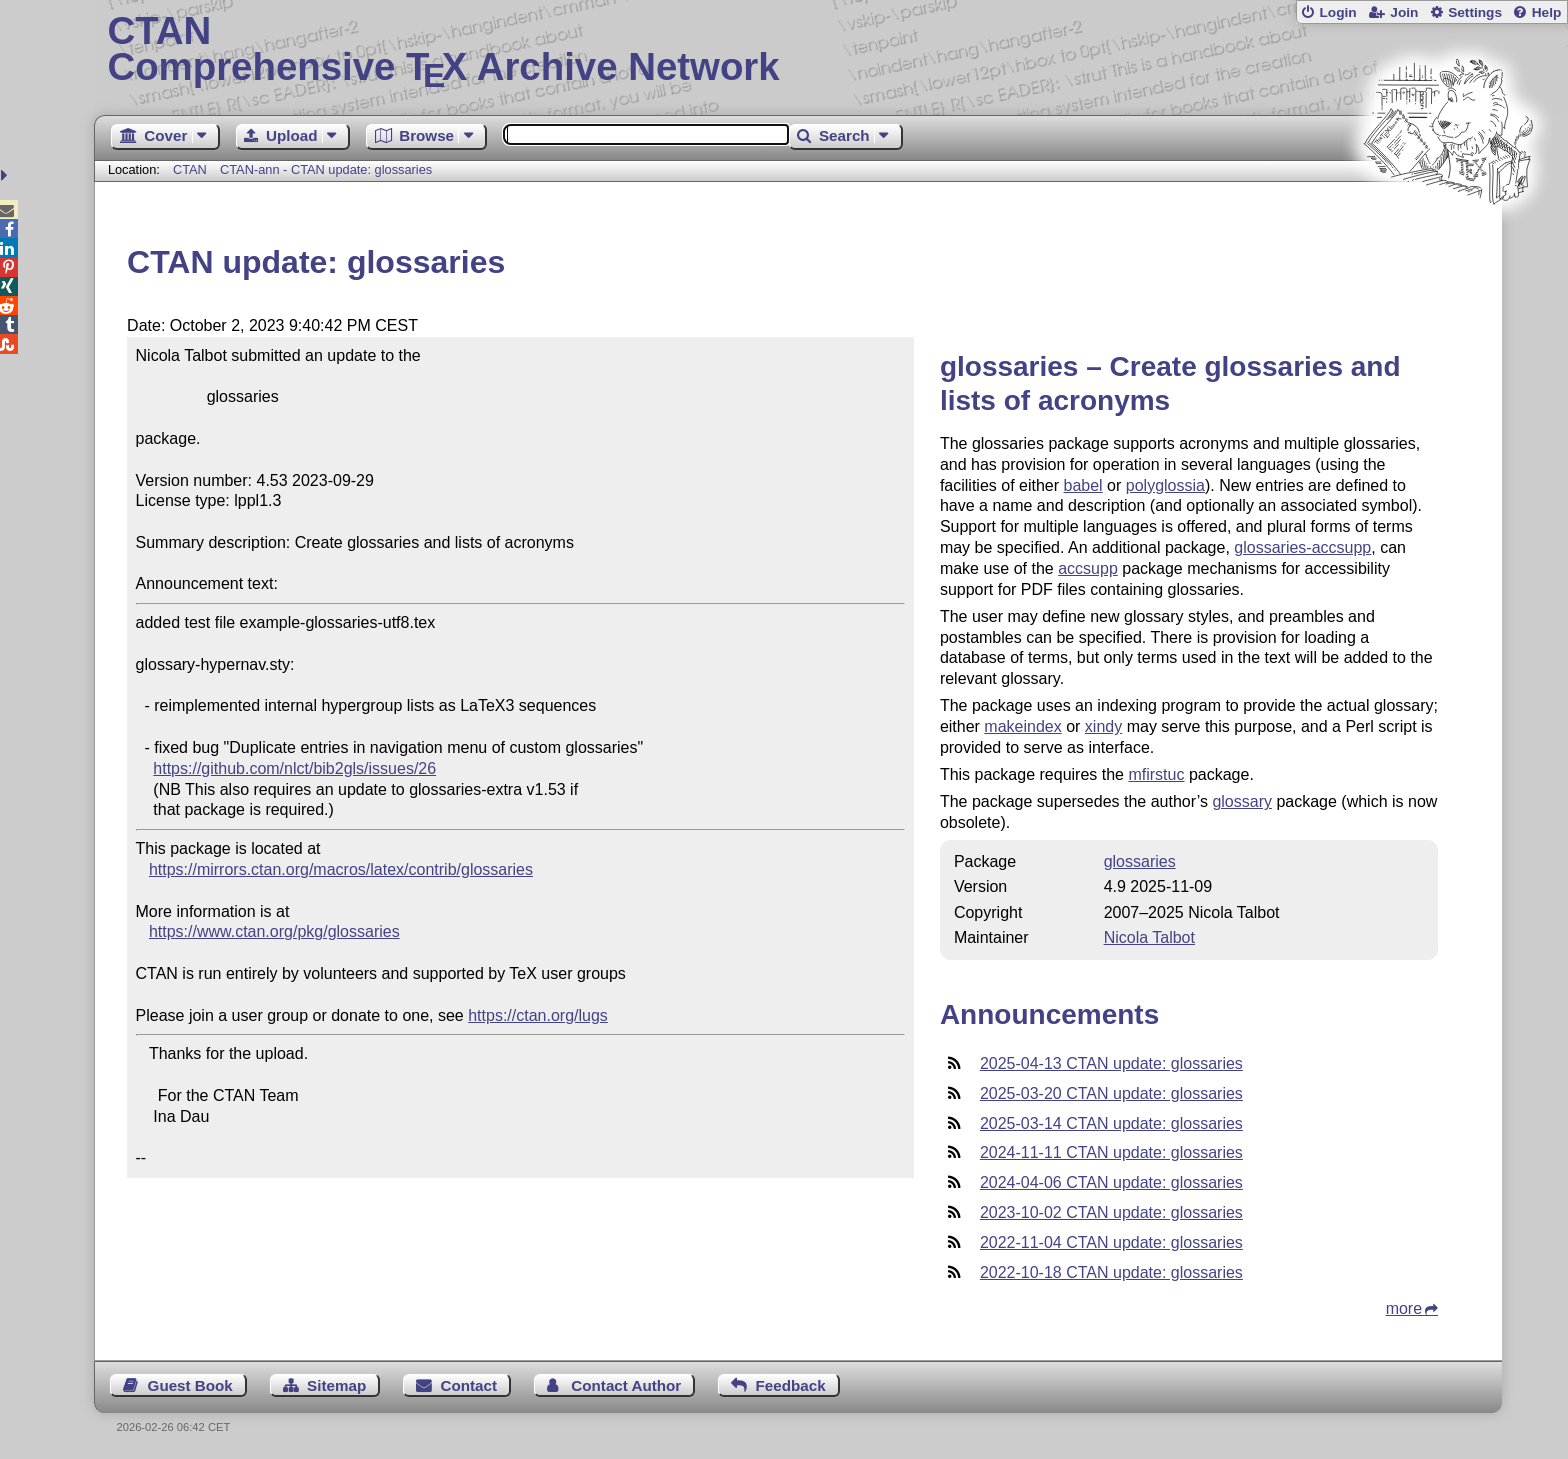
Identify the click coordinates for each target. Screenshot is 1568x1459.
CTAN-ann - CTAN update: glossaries (326, 169)
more (1404, 1308)
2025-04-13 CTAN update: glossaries (1111, 1063)
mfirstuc (1156, 774)
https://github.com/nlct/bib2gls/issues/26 (294, 768)
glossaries (1140, 861)
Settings (1475, 12)
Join (1404, 12)
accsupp (1088, 568)
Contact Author (626, 1385)
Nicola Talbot (1149, 937)
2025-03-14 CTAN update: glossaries (1111, 1123)
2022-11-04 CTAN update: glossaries (1111, 1242)
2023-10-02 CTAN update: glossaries (1111, 1212)
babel (1083, 485)
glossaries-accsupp (1302, 547)
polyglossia (1165, 485)
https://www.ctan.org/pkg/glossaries (274, 931)
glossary (1242, 801)
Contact (469, 1385)
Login (1337, 12)
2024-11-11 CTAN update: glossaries (1111, 1152)
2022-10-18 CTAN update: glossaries (1111, 1272)
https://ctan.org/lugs (538, 1015)
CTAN (190, 169)
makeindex (1022, 726)
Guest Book (190, 1385)
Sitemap (336, 1385)
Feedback (791, 1385)
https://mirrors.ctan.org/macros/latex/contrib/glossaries (341, 869)
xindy (1103, 726)
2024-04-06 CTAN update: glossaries (1111, 1182)
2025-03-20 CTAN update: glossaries (1111, 1093)
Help (1547, 12)
